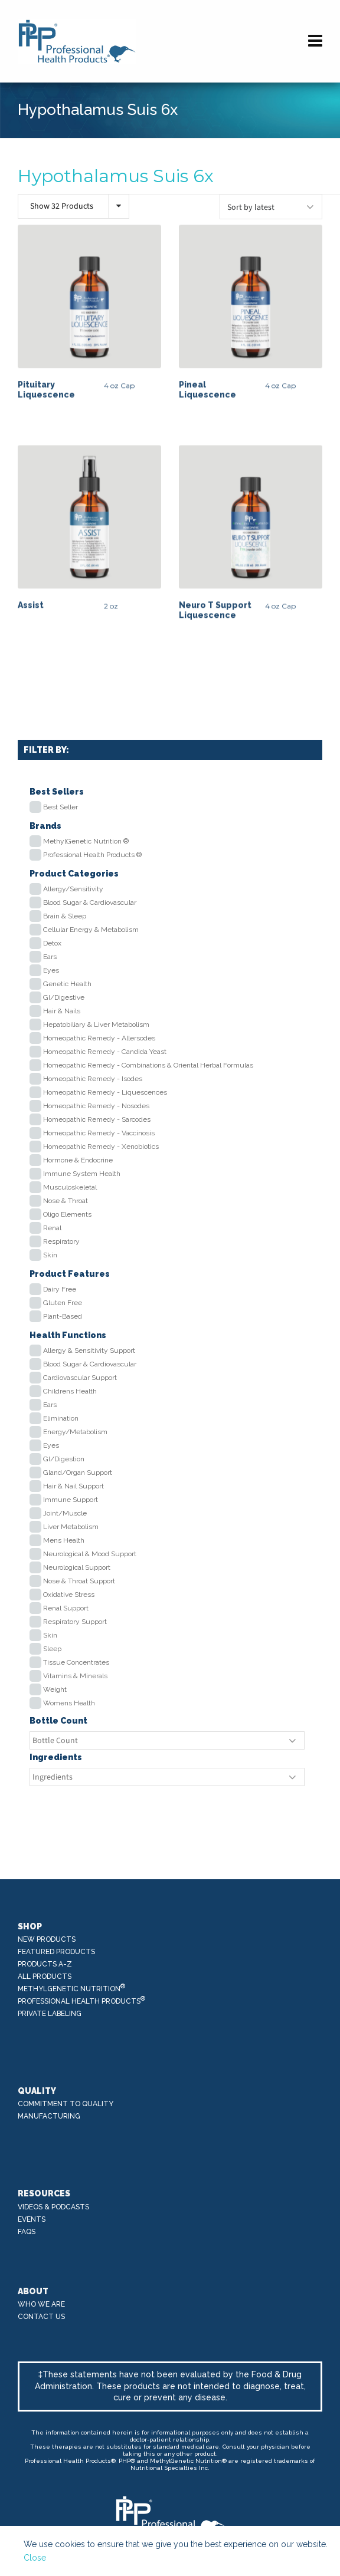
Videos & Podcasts (53, 2207)
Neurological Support (76, 1567)
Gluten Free (62, 1303)
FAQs (26, 2232)
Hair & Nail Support (73, 1486)
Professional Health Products (82, 2000)
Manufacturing (49, 2116)
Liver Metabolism (71, 1527)
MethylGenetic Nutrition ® (86, 841)
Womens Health (69, 1703)
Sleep (52, 1649)
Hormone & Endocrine (78, 1160)
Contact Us (41, 2317)
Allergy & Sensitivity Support (89, 1350)
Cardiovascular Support (80, 1377)
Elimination (61, 1418)
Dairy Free (59, 1289)
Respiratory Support (75, 1622)
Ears (50, 957)
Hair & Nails (61, 1011)
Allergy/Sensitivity (73, 889)
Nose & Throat (65, 1201)
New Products (47, 1939)
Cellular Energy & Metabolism (91, 929)
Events (31, 2219)
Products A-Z (45, 1964)
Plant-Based (62, 1316)
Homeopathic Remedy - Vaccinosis (99, 1133)
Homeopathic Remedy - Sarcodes (97, 1119)
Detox (52, 943)
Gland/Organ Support (77, 1472)
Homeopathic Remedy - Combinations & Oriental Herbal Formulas (148, 1065)
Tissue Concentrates (76, 1662)
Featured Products (56, 1952)
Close (35, 2557)
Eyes (51, 970)
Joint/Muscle (65, 1513)
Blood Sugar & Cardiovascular (89, 902)
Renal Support (66, 1608)
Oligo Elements (67, 1214)
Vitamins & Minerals (75, 1676)
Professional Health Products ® (92, 855)
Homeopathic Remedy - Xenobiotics (101, 1146)
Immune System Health (81, 1174)
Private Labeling (49, 2014)
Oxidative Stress (68, 1594)
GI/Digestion (63, 1459)
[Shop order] (271, 206)
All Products (44, 1976)
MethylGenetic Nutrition (72, 1988)
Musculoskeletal (70, 1187)
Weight (55, 1689)
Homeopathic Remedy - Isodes (92, 1079)
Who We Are (41, 2304)
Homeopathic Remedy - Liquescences (105, 1092)
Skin (50, 1255)
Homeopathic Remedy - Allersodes (99, 1038)
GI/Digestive (63, 997)
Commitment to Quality (65, 2104)
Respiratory (61, 1241)
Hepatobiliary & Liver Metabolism (96, 1024)
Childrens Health (70, 1391)
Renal (52, 1228)
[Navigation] (315, 41)
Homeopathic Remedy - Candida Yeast (104, 1051)
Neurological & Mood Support (89, 1554)
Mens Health (63, 1540)
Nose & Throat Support (79, 1581)
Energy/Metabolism (75, 1432)
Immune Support (70, 1499)
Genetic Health (67, 984)
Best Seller (60, 807)
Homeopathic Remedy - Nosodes (96, 1106)
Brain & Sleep (64, 916)
